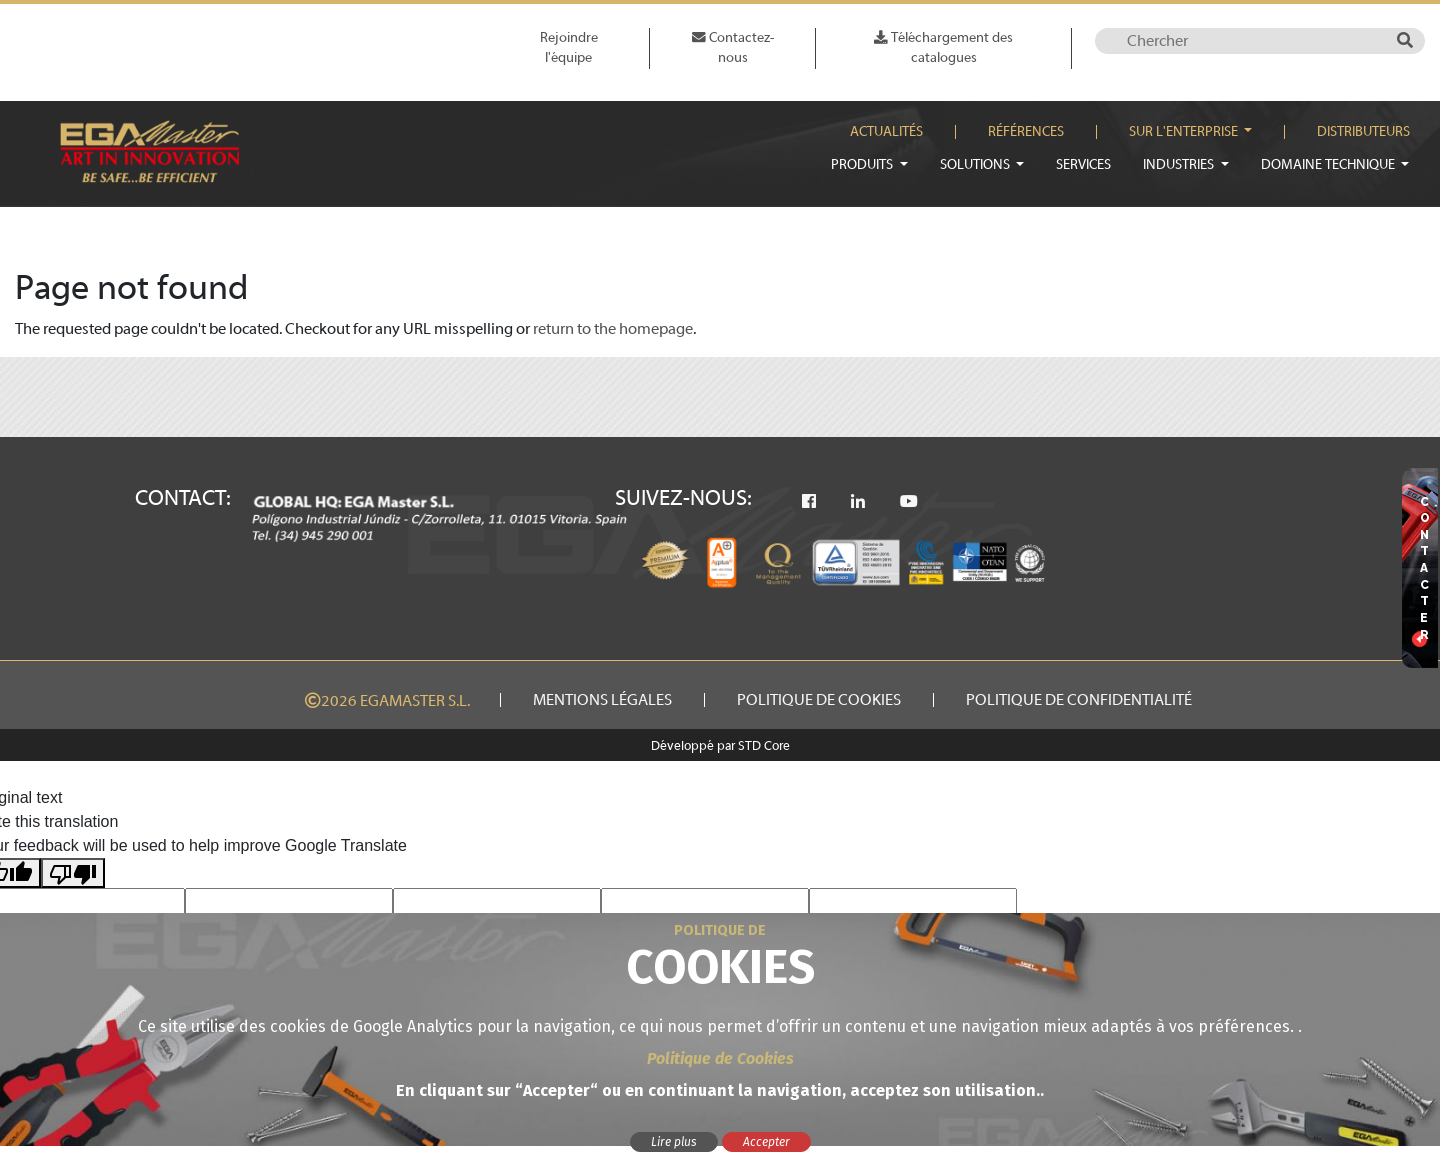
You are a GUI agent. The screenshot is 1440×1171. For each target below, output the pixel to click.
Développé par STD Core (720, 746)
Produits (863, 164)
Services (1083, 164)
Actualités (886, 132)
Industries (1180, 164)
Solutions (976, 164)
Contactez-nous (733, 47)
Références (1026, 132)
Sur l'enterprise (1185, 132)
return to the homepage (613, 329)
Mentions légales (602, 700)
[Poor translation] (73, 873)
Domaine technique (1329, 164)
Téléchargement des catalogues (943, 47)
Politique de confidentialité (1079, 700)
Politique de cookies (819, 700)
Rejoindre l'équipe (569, 47)
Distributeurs (1363, 132)
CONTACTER (1425, 568)
